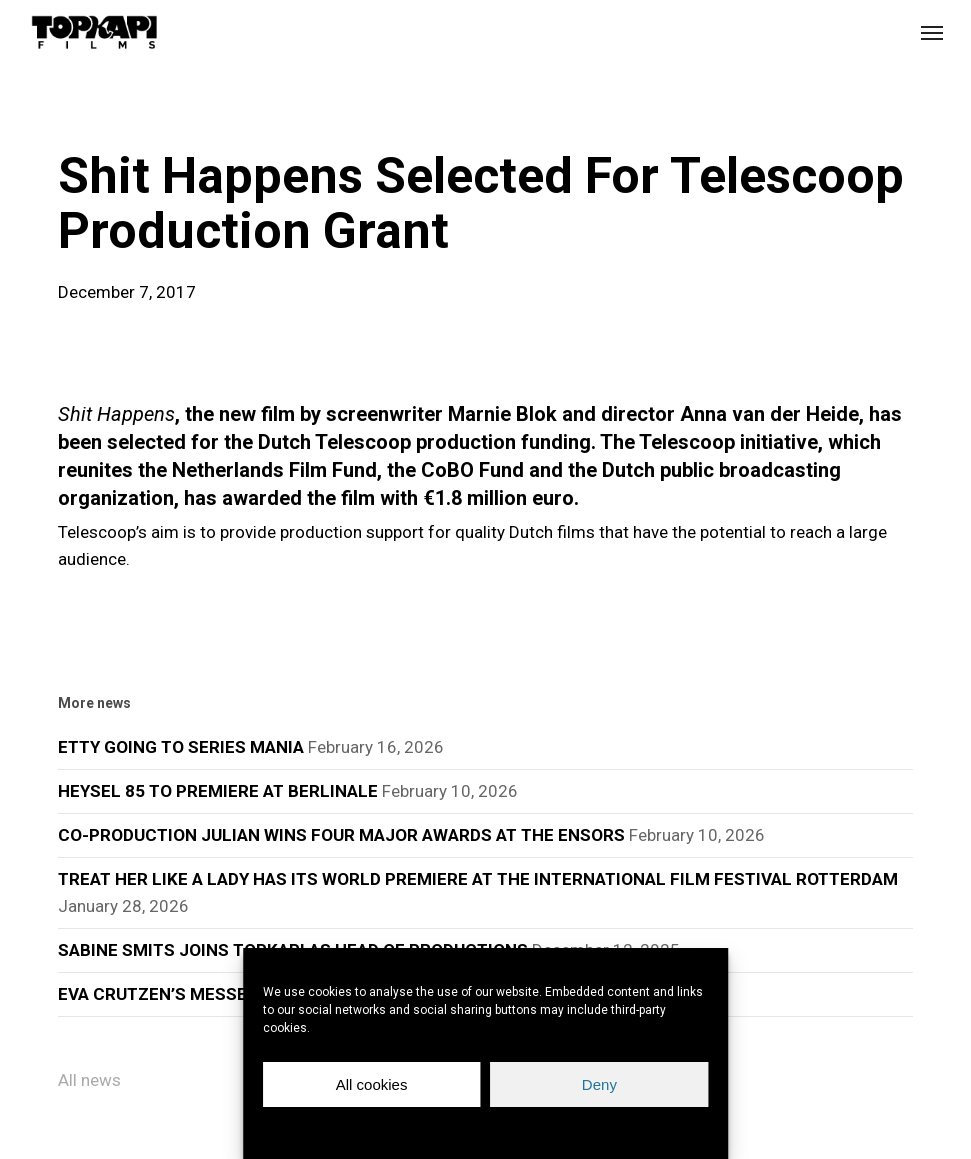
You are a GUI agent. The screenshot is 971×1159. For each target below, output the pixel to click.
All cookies (372, 1084)
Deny (599, 1084)
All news (89, 1080)
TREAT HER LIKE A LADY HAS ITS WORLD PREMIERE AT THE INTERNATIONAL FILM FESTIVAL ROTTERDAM (478, 879)
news (90, 114)
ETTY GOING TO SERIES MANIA (181, 747)
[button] (932, 32)
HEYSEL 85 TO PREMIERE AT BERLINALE (218, 791)
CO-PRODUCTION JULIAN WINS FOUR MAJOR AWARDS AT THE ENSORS (341, 835)
